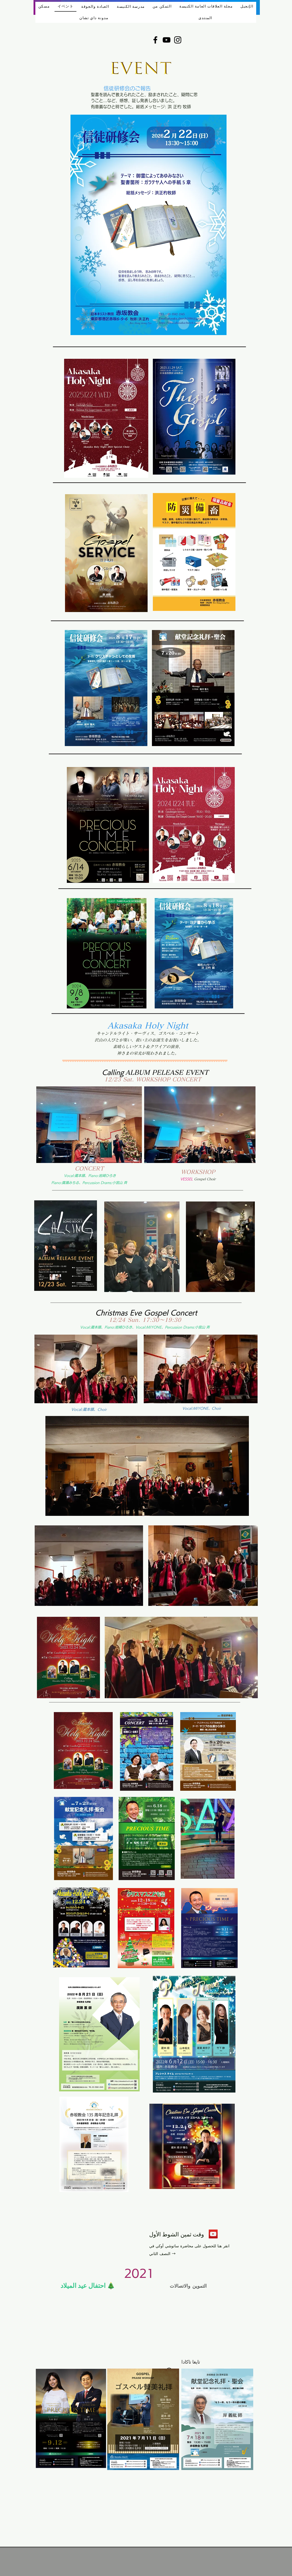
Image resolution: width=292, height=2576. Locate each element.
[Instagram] (177, 40)
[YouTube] (166, 40)
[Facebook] (155, 40)
